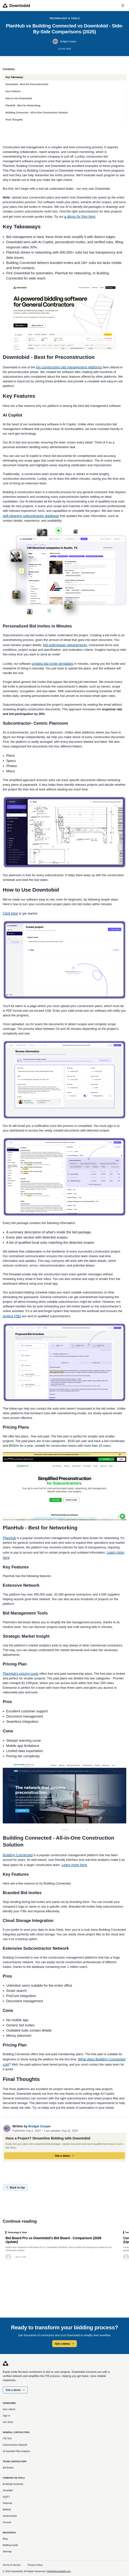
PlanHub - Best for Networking (23, 105)
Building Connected (18, 1855)
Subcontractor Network (15, 2444)
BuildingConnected (13, 2484)
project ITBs (12, 1316)
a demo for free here (79, 216)
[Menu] (122, 5)
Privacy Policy (35, 2565)
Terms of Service (12, 2565)
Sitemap (7, 2551)
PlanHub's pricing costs (20, 1673)
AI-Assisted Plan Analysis (16, 2451)
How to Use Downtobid (19, 98)
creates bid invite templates (52, 663)
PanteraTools (10, 2516)
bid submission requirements (65, 645)
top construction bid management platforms (69, 367)
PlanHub (9, 1538)
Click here (10, 913)
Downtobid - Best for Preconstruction (27, 84)
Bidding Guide (10, 2545)
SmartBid (8, 2490)
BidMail (7, 2509)
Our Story (8, 2422)
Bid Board (8, 2467)
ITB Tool (7, 2438)
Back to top (15, 2187)
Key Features (13, 91)
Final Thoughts (14, 119)
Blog (5, 2538)
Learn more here (74, 1865)
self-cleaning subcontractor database (31, 516)
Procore (7, 2522)
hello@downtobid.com (59, 2571)
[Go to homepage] (21, 5)
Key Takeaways (14, 77)
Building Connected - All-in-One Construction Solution (37, 112)
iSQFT (6, 2496)
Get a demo (64, 2155)
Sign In (6, 2415)
